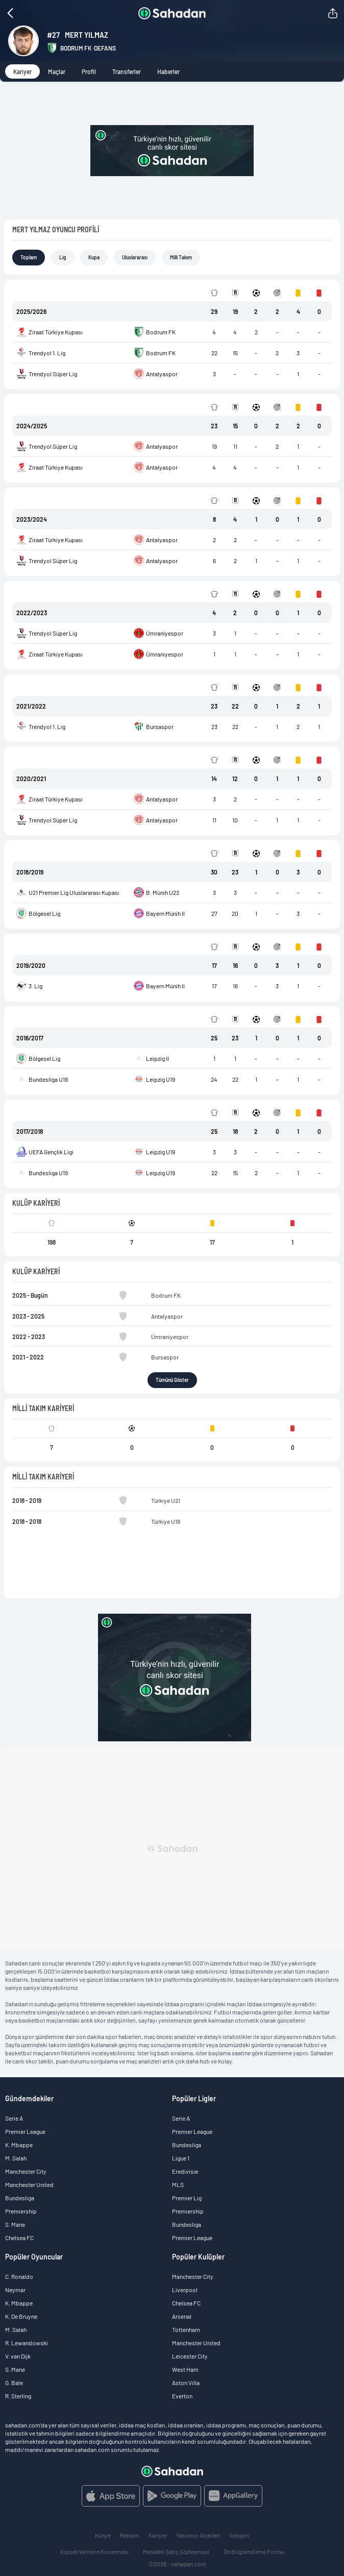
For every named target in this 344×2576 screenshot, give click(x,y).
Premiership (21, 2211)
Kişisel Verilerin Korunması (94, 2551)
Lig (62, 257)
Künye (103, 2535)
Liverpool (185, 2289)
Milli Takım (181, 257)
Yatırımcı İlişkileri (198, 2535)
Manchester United (29, 2184)
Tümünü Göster (172, 1380)
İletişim (239, 2535)
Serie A (14, 2118)
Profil (89, 71)
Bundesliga (19, 2197)
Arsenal (181, 2316)
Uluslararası (135, 257)
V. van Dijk (18, 2356)
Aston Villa (186, 2382)
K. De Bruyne (21, 2316)
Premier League (25, 2131)
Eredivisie (185, 2171)
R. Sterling (18, 2395)
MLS (178, 2184)
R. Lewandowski (26, 2342)
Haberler (168, 71)
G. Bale (14, 2382)
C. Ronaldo (19, 2276)
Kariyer (22, 71)
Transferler (126, 71)
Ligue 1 (180, 2157)
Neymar (15, 2289)
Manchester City (25, 2171)
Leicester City (190, 2356)
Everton (182, 2395)
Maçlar (56, 71)
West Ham (185, 2369)
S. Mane (15, 2224)
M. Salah (16, 2157)
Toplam (28, 257)
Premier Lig (187, 2197)
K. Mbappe (19, 2144)
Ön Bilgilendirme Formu (254, 2551)
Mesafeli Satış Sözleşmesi (176, 2551)
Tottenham (186, 2329)
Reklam (129, 2535)
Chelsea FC (19, 2237)
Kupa (94, 257)
